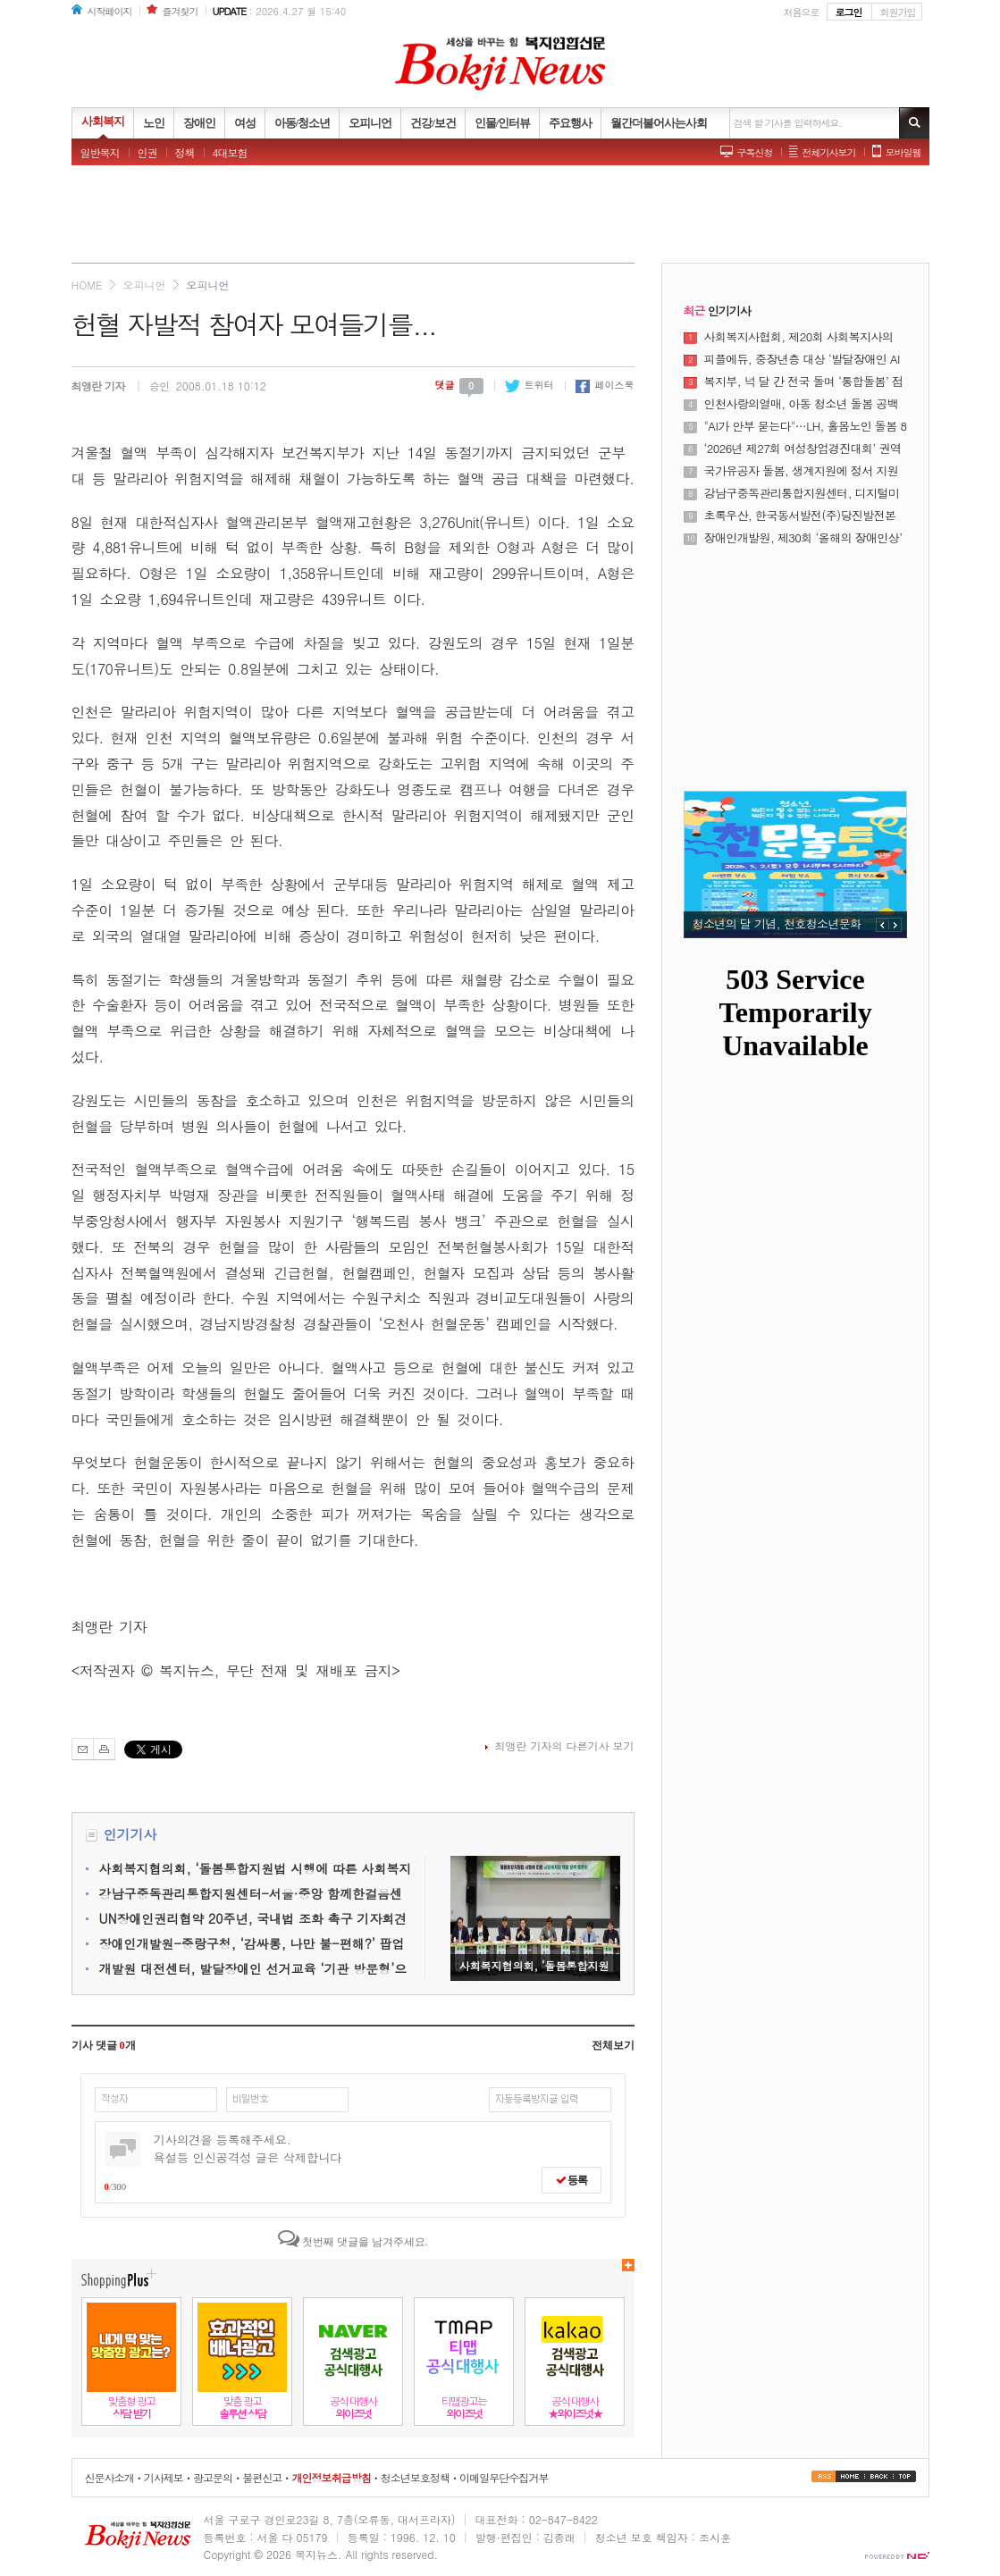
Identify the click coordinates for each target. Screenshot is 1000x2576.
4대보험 (230, 152)
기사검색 (914, 122)
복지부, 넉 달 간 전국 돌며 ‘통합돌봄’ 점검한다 (803, 381)
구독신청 (755, 152)
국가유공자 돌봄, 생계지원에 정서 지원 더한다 (801, 471)
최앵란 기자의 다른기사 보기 (564, 1745)
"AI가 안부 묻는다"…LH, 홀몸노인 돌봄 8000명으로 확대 (805, 426)
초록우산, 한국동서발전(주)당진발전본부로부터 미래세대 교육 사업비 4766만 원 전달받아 (800, 516)
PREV (882, 925)
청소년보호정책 (415, 2477)
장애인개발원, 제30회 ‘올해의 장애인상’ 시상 (803, 538)
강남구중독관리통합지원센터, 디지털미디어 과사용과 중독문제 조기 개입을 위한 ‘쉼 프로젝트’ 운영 (802, 493)
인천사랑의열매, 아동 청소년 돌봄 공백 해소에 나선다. (801, 404)
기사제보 (163, 2477)
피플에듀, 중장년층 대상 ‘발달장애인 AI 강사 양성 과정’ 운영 (802, 359)
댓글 (459, 384)
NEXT (895, 925)
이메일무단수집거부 (503, 2477)
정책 (185, 152)
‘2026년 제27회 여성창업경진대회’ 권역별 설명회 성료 (803, 449)
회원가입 (898, 12)
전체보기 (613, 2045)
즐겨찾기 (180, 11)
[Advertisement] (500, 219)
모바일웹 (903, 152)
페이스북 (605, 384)
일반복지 (100, 152)
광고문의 (212, 2477)
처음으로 (801, 12)
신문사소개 (109, 2477)
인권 (147, 152)
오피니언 (143, 284)
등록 (571, 2180)
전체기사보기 (829, 152)
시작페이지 (110, 11)
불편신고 (262, 2477)
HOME (87, 284)
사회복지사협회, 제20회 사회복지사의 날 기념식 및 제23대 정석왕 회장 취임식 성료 (803, 337)
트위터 (529, 384)
